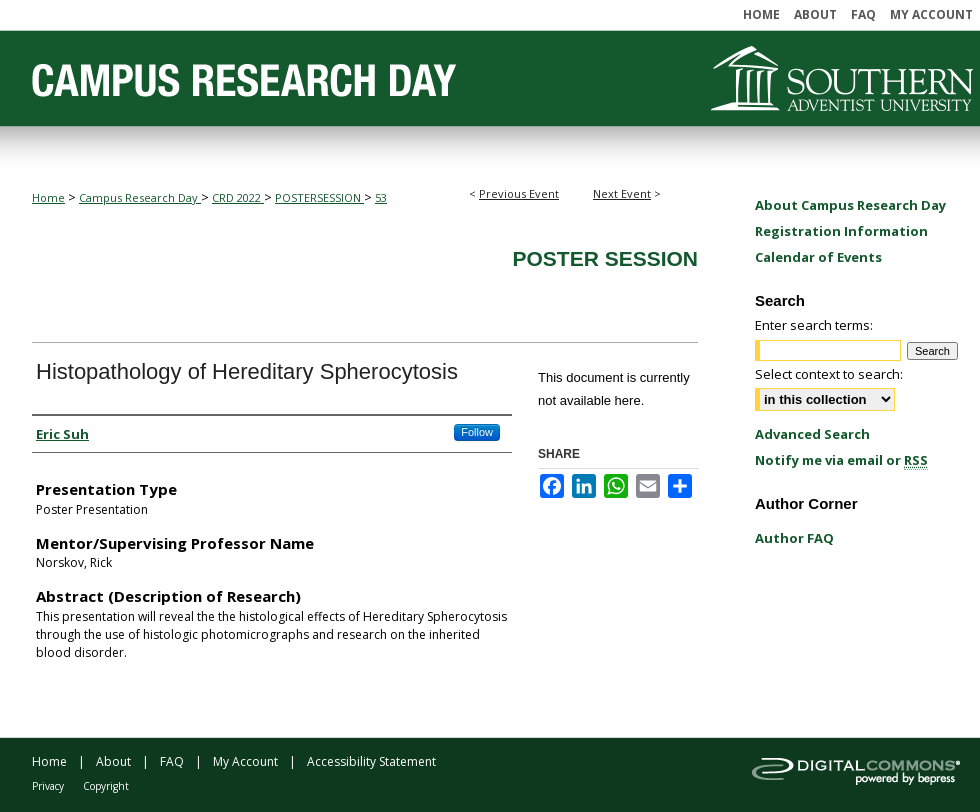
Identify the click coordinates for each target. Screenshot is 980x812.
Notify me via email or (841, 460)
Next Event (622, 193)
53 (381, 197)
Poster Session (605, 258)
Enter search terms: (814, 325)
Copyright (106, 786)
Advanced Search (812, 434)
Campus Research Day (140, 197)
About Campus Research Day (850, 205)
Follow (477, 432)
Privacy (48, 786)
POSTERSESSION (319, 197)
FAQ (172, 761)
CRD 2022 (238, 197)
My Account (245, 761)
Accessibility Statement (371, 761)
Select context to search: (829, 374)
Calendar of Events (818, 257)
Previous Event (519, 193)
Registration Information (841, 231)
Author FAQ (794, 538)
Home (48, 197)
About (113, 761)
